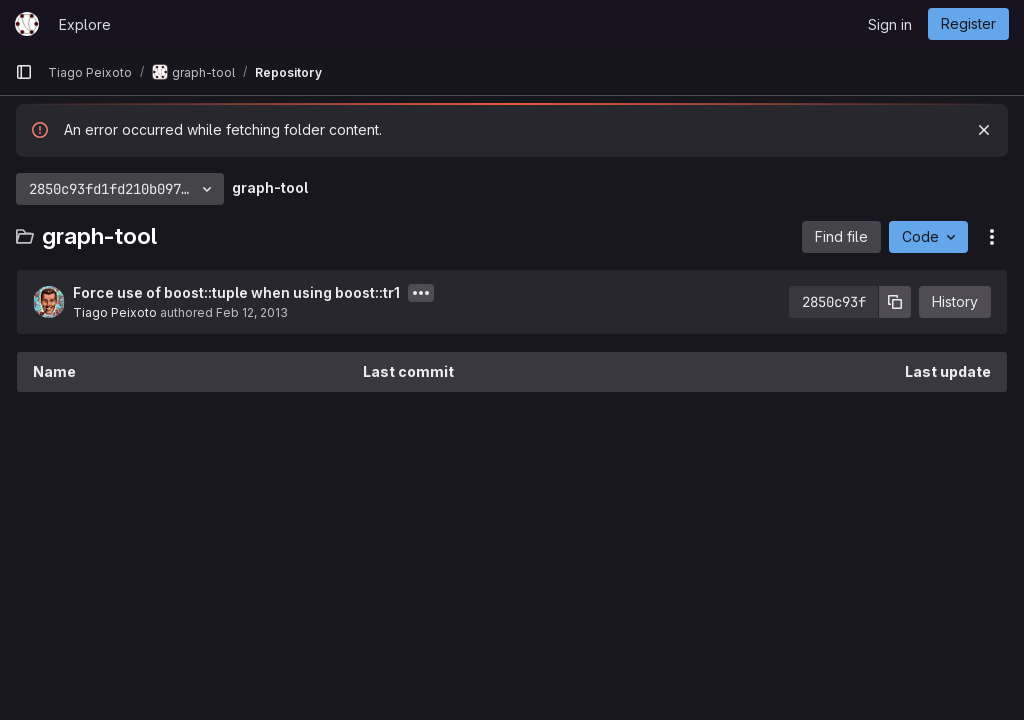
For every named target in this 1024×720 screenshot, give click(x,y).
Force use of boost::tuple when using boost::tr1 (236, 292)
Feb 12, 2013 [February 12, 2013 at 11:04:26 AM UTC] (252, 312)
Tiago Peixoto (115, 312)
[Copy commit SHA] (895, 302)
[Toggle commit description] (421, 293)
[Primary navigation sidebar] (24, 72)
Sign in (890, 24)
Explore (85, 24)
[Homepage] (27, 24)
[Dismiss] (984, 130)
